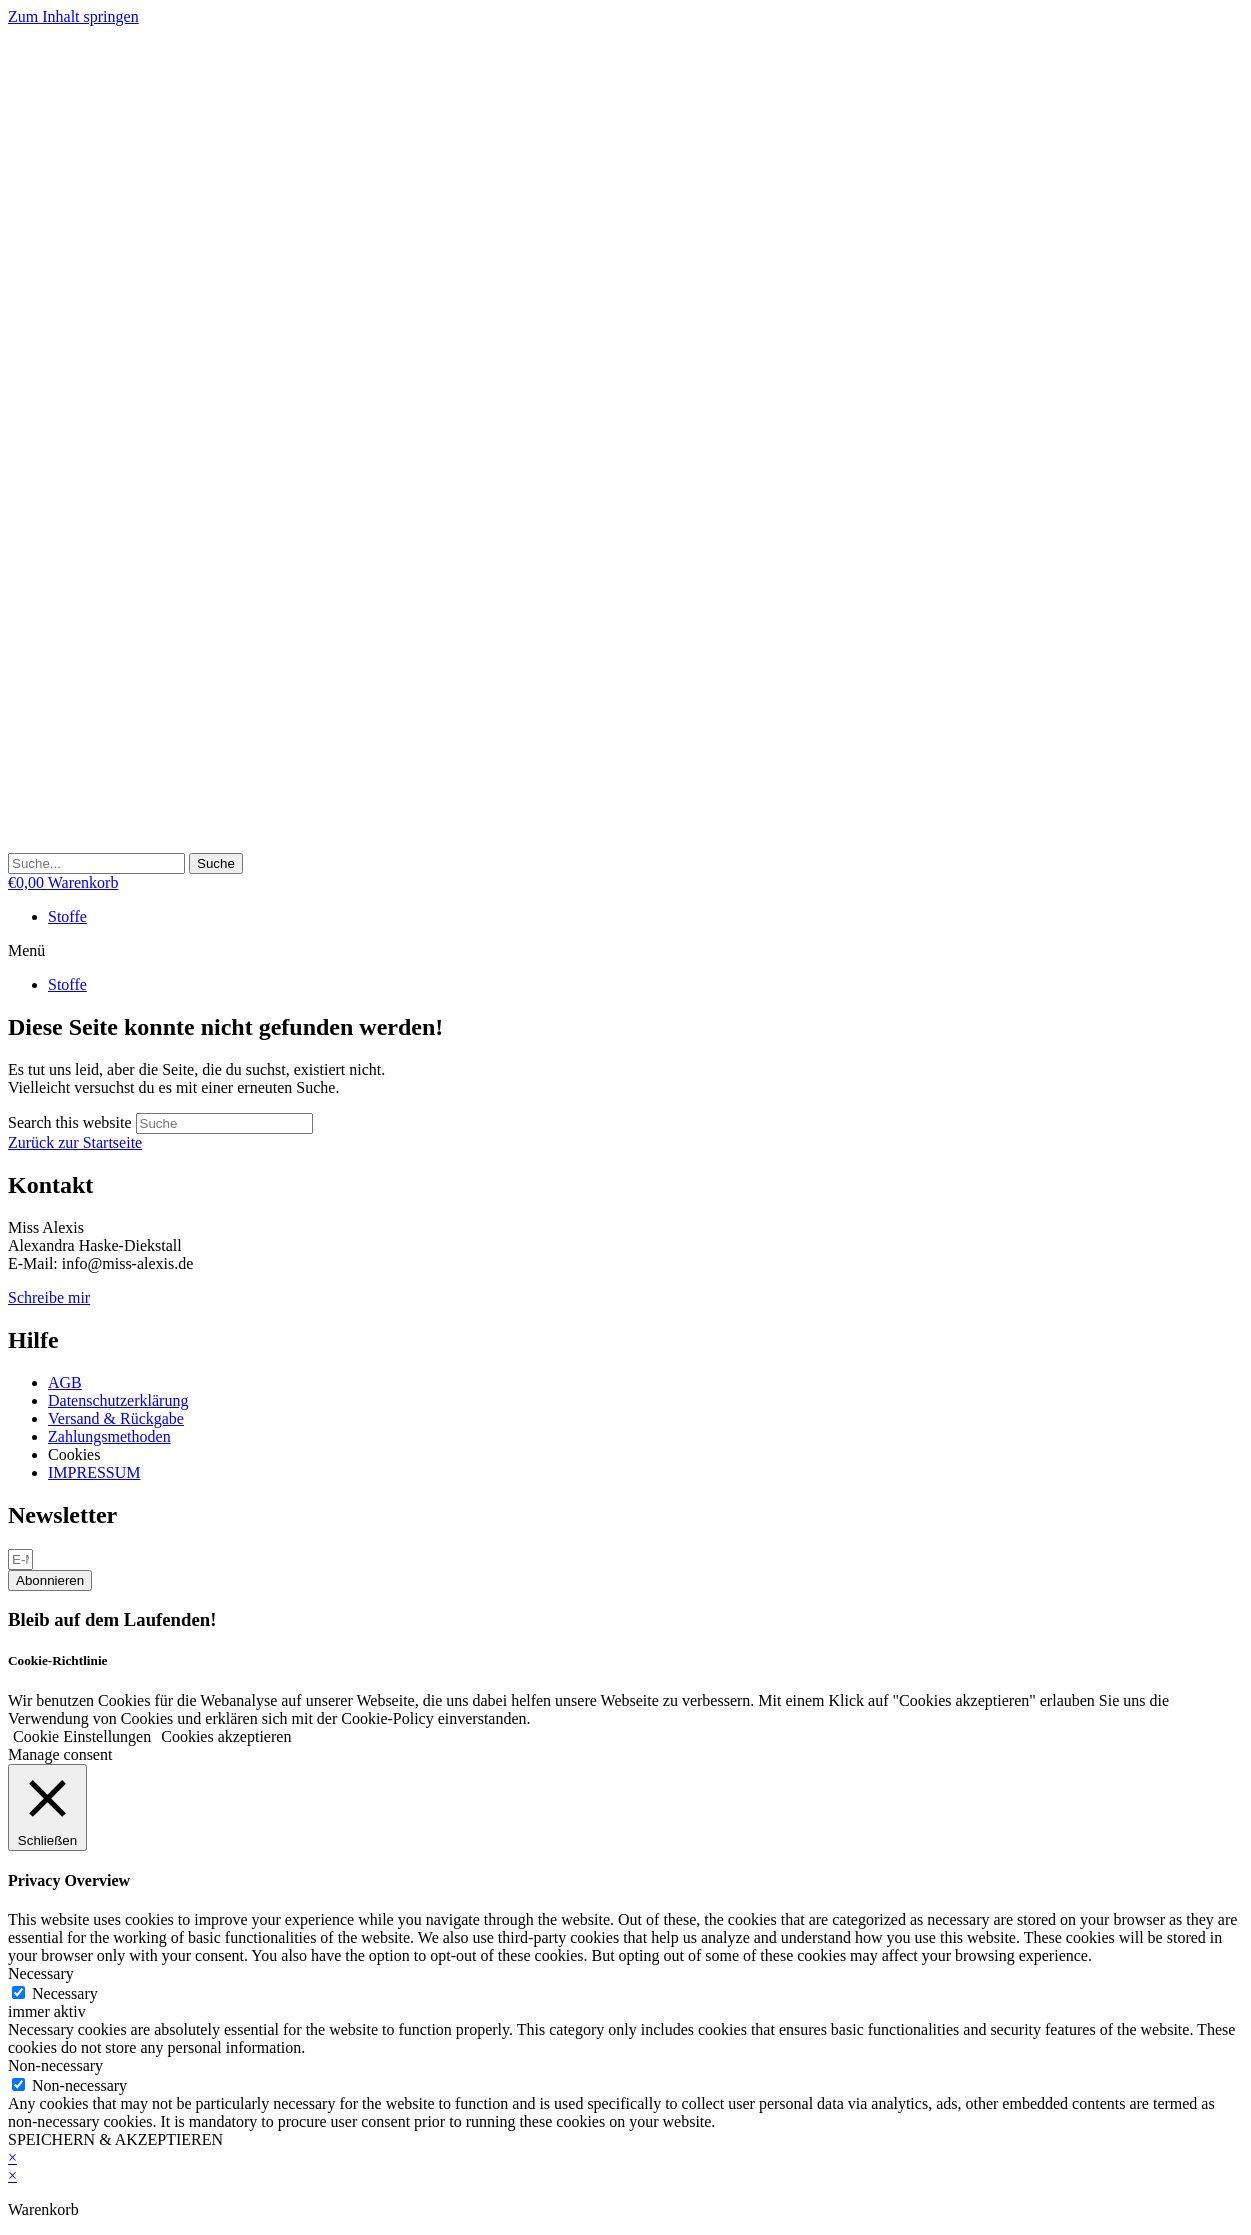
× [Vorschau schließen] (12, 2157)
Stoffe (67, 916)
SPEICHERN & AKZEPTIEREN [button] (115, 2139)
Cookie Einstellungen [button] (82, 1736)
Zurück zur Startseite (75, 1142)
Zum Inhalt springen (73, 16)
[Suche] (216, 863)
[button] (625, 951)
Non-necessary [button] (55, 2065)
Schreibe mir (49, 1297)
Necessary (65, 1993)
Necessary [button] (41, 1973)
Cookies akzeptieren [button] (226, 1736)
